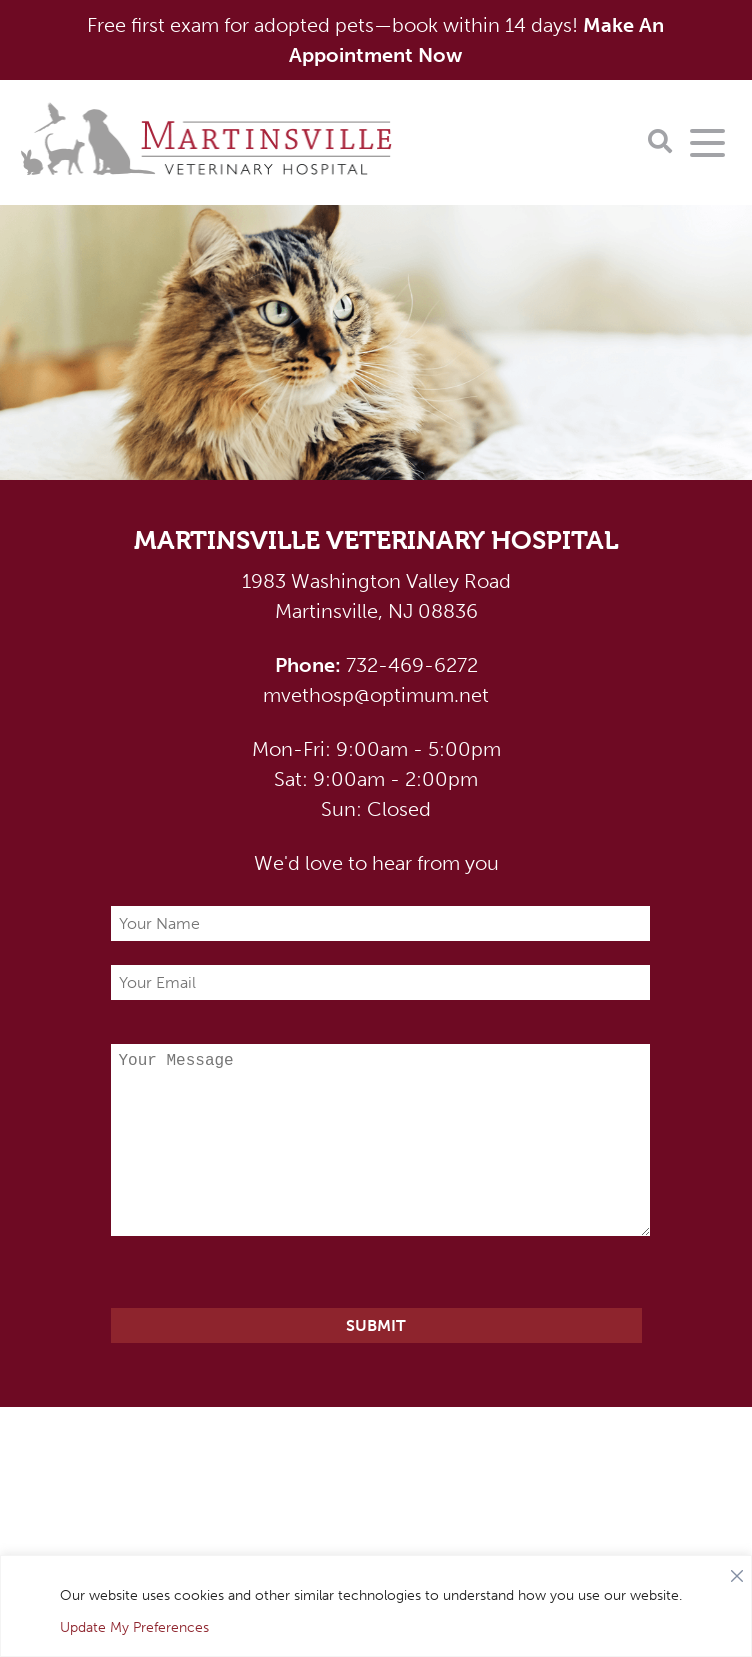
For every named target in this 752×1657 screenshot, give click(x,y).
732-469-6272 (376, 665)
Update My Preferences (134, 1627)
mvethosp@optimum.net (376, 695)
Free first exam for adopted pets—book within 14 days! (375, 40)
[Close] (737, 1571)
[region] (376, 1606)
